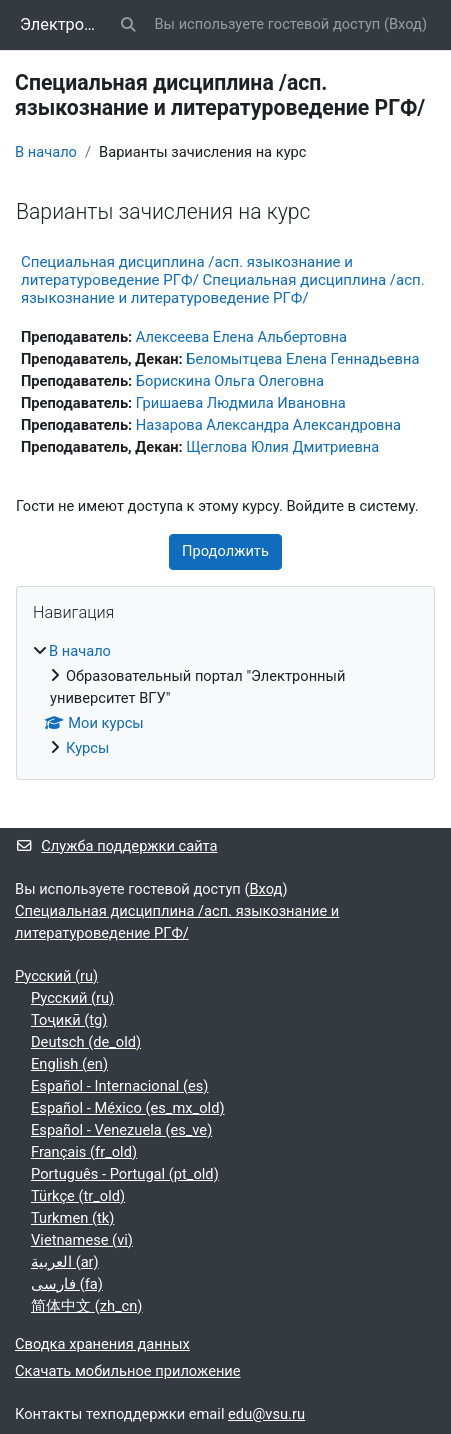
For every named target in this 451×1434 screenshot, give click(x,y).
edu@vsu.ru (266, 1414)
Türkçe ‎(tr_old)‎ (78, 1196)
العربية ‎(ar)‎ (65, 1262)
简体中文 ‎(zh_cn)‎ (86, 1306)
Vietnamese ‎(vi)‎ (82, 1240)
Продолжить (225, 551)
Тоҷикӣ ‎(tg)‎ (69, 1020)
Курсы (87, 748)
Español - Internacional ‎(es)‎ (119, 1086)
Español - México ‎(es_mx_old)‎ (128, 1108)
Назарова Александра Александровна (268, 425)
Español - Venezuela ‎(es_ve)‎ (121, 1130)
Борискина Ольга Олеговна (230, 381)
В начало (46, 152)
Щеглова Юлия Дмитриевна (282, 447)
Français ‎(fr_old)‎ (84, 1152)
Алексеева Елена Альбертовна (241, 337)
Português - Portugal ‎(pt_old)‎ (125, 1174)
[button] (128, 25)
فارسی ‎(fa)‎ (67, 1284)
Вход (405, 24)
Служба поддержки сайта (116, 846)
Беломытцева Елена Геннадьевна (302, 359)
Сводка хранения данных (102, 1344)
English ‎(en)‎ (69, 1064)
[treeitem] (225, 700)
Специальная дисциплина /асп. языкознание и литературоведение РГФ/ (177, 922)
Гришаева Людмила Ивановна (241, 403)
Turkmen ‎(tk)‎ (72, 1218)
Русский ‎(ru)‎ (56, 976)
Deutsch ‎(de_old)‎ (86, 1042)
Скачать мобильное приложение (128, 1371)
